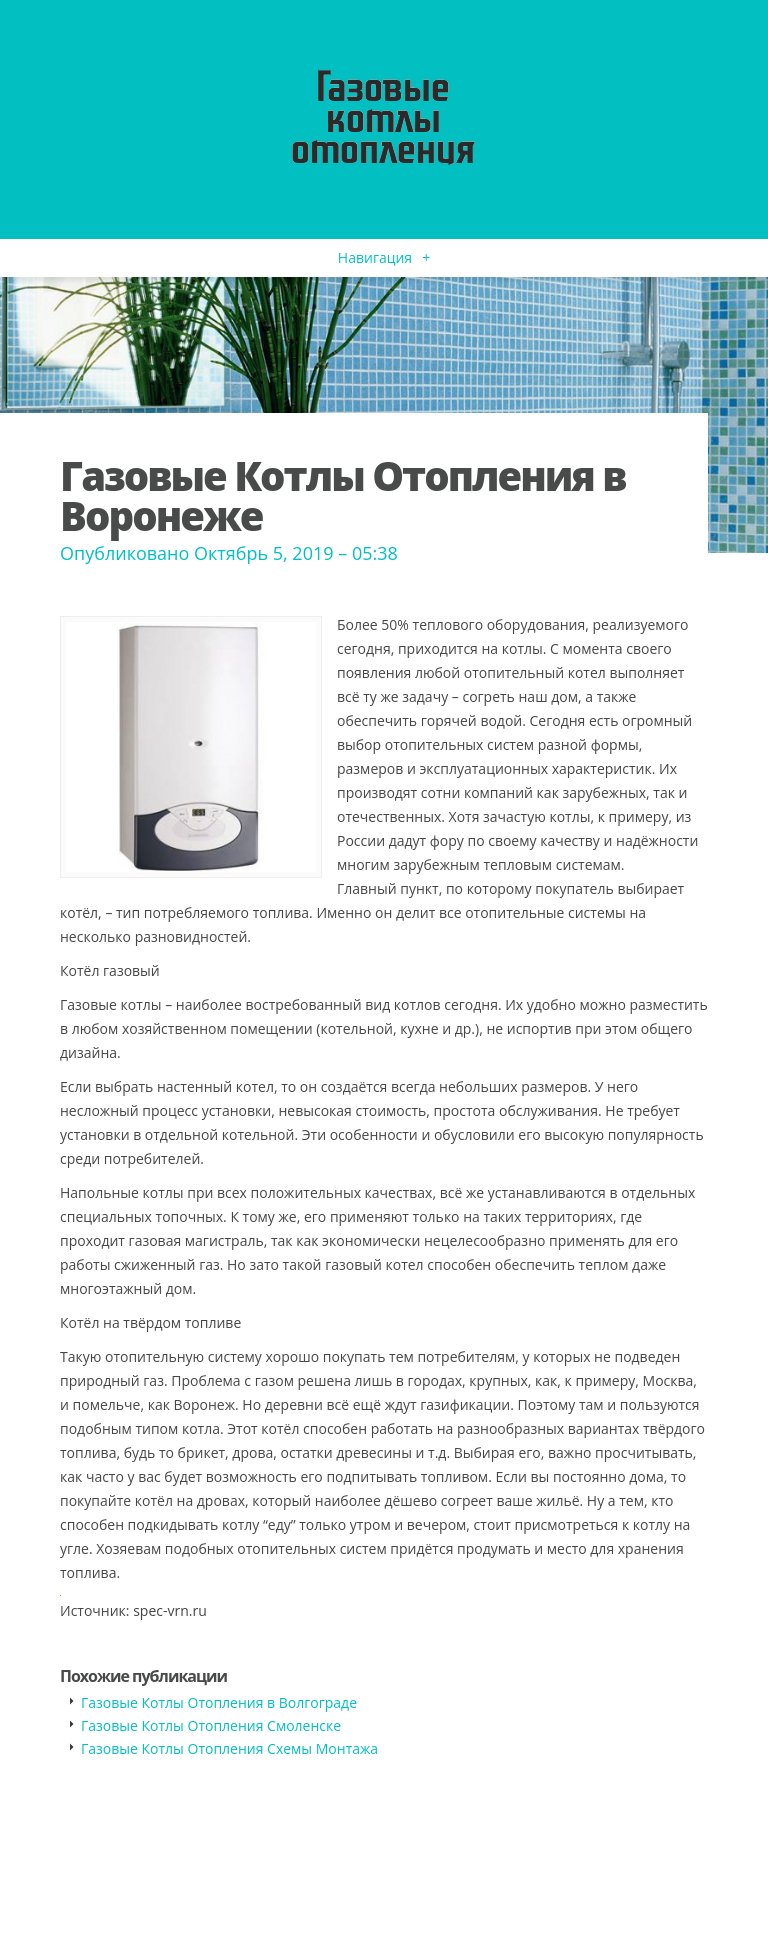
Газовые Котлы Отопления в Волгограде (219, 1702)
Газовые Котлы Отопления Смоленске (211, 1725)
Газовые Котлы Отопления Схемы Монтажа (229, 1748)
